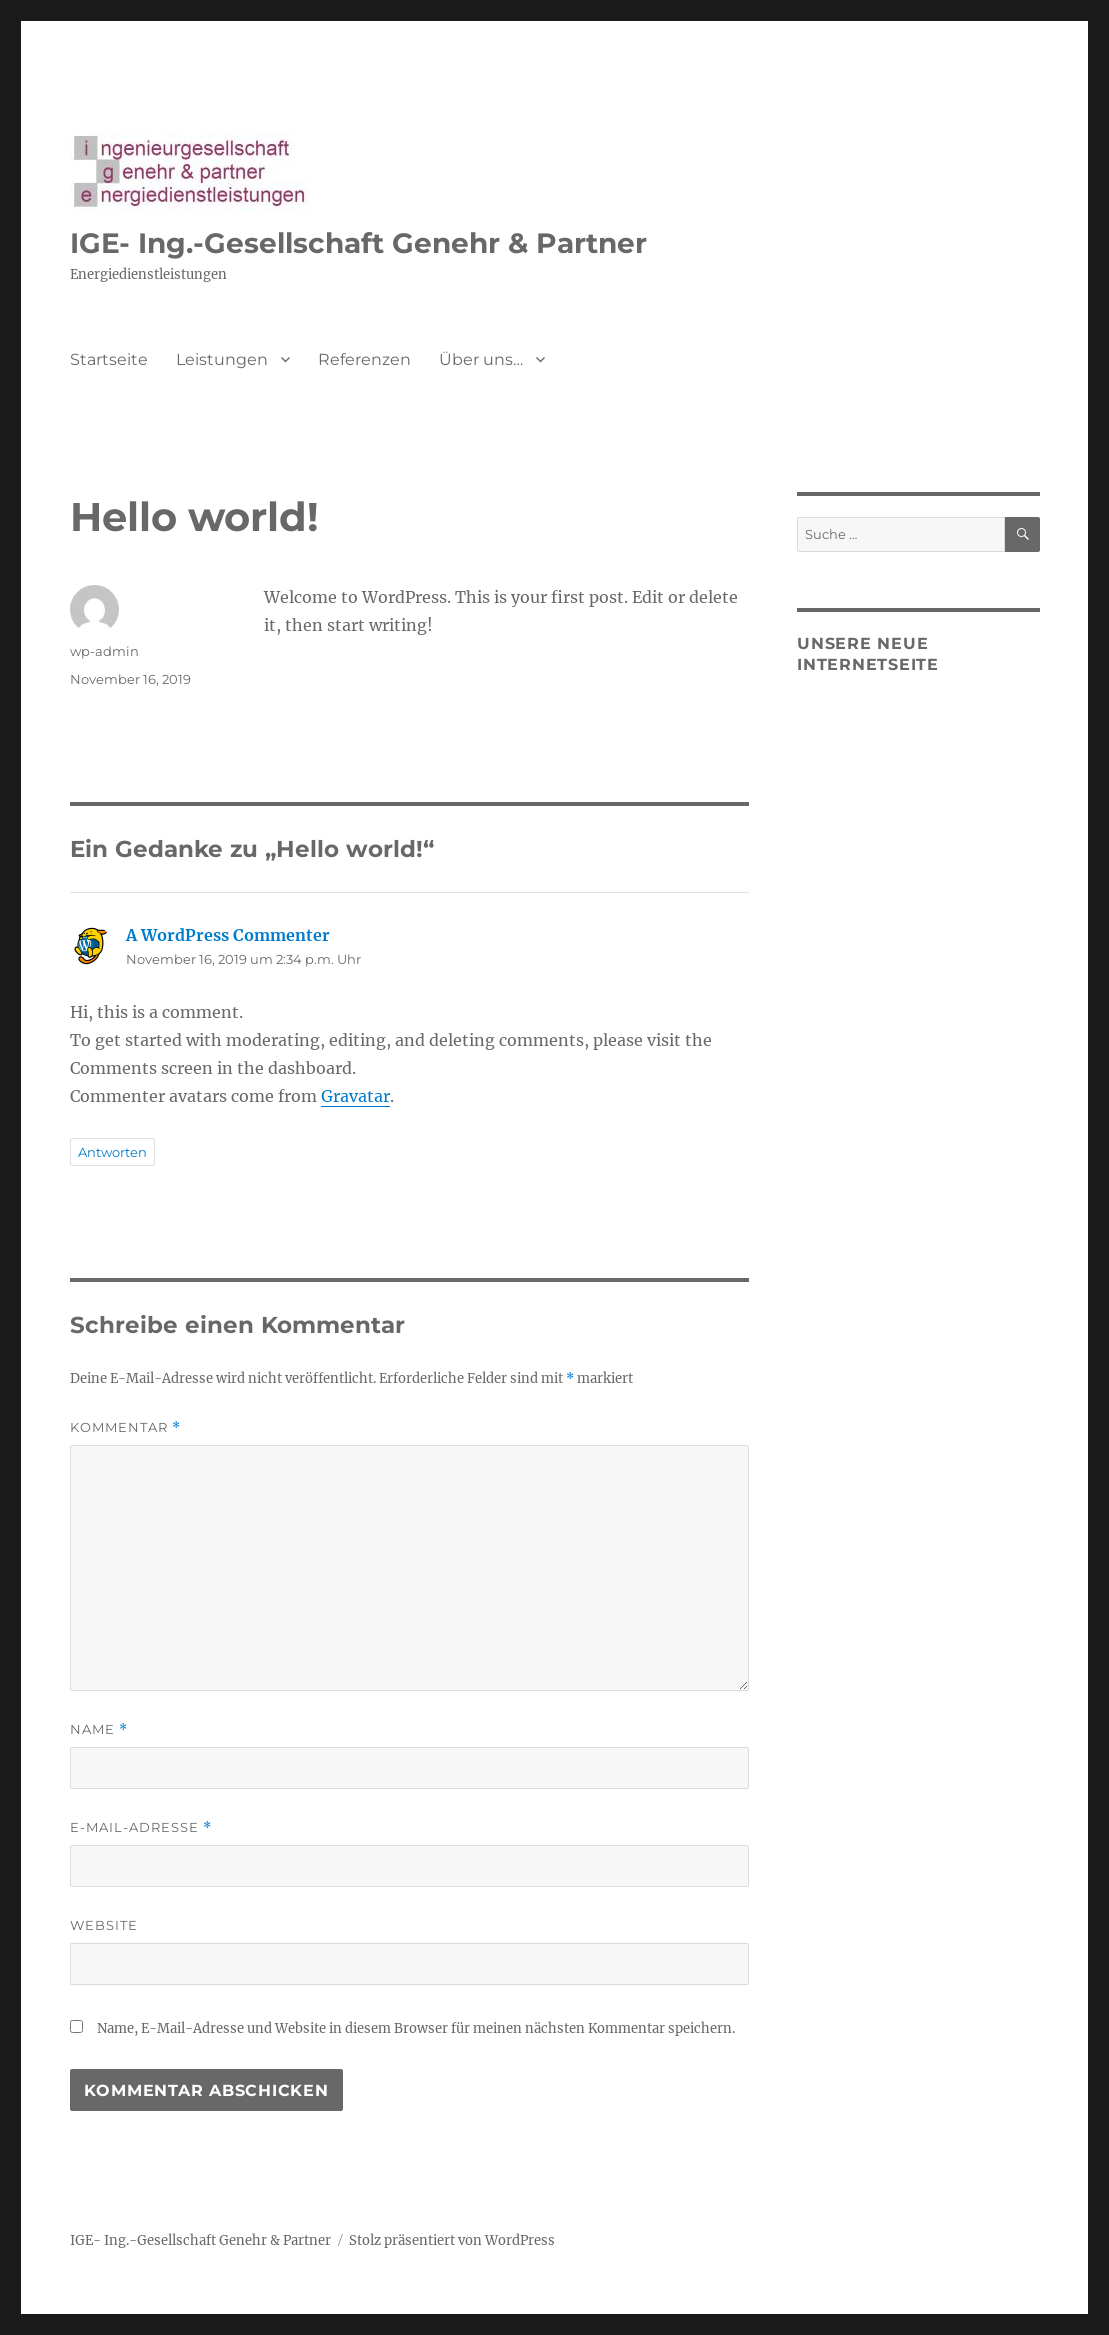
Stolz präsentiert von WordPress (452, 2240)
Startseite (109, 359)
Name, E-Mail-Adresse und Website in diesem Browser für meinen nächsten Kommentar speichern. (416, 2028)
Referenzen (364, 359)
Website (104, 1925)
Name (99, 1729)
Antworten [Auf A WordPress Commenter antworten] (112, 1152)
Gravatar (355, 1096)
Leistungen (222, 359)
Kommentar (125, 1427)
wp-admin (104, 651)
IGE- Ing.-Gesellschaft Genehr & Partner (358, 243)
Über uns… (481, 359)
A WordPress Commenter (228, 935)
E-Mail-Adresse (141, 1827)
